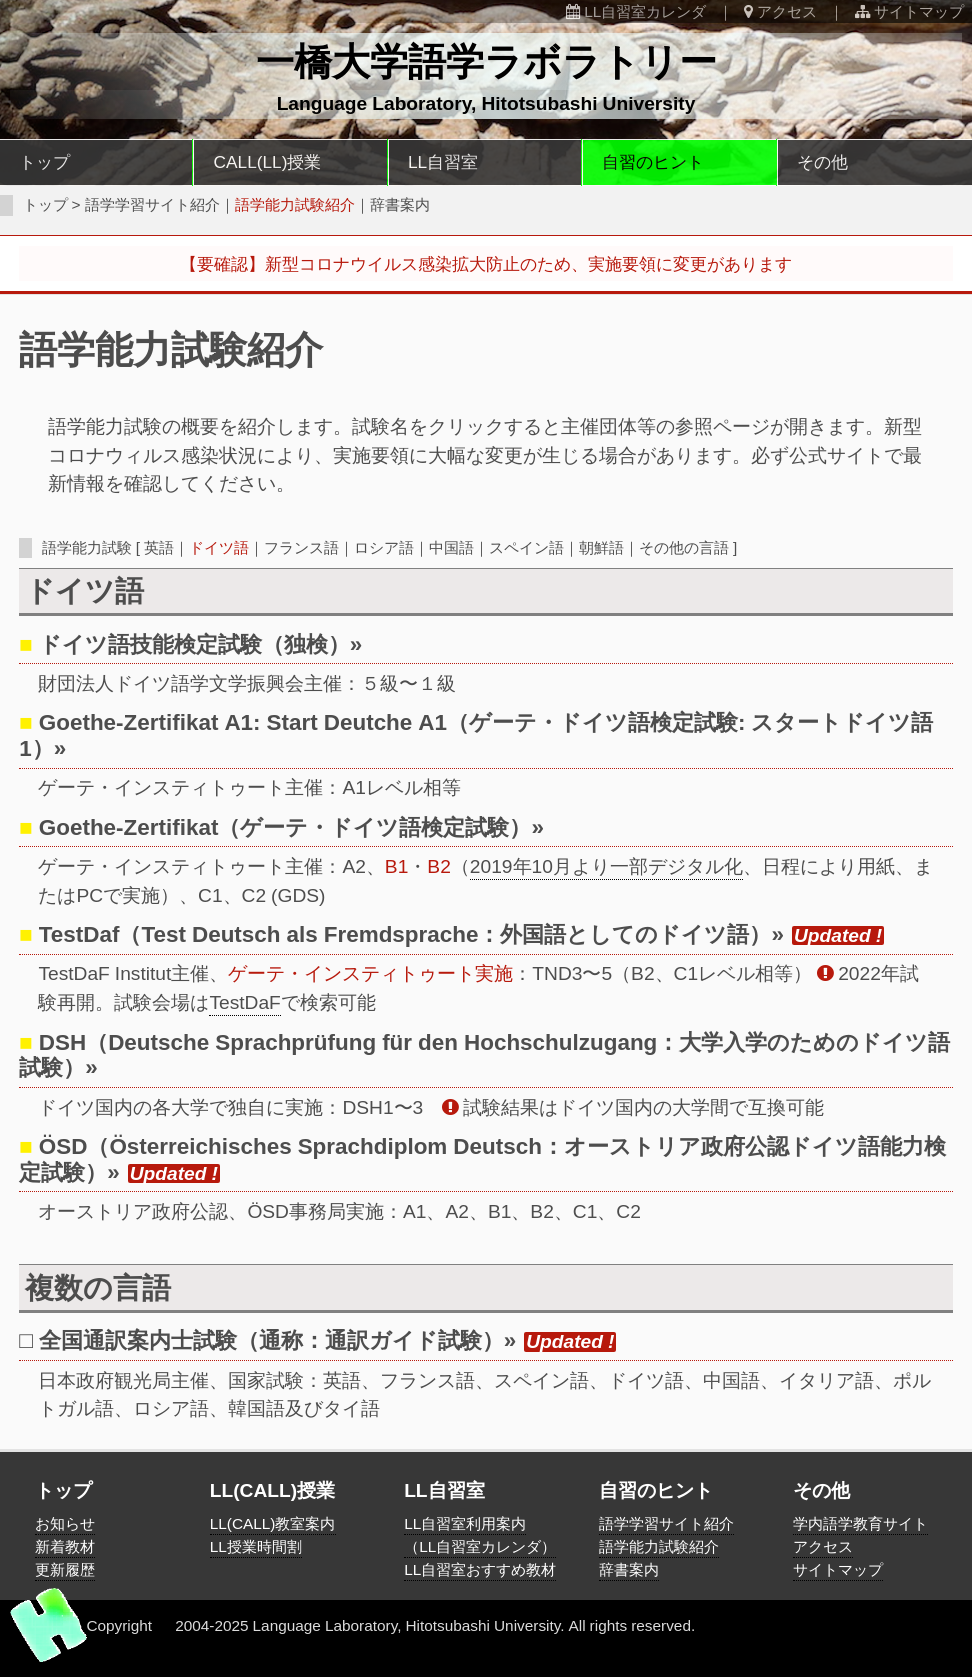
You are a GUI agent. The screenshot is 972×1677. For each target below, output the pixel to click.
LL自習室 (443, 161)
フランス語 (301, 547)
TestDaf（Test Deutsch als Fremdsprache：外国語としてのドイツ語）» (414, 934)
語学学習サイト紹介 (152, 204)
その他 (822, 161)
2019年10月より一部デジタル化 (606, 866)
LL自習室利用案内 (465, 1523)
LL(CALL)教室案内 (273, 1523)
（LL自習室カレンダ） (480, 1546)
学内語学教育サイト (860, 1523)
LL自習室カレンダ (636, 11)
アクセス (780, 11)
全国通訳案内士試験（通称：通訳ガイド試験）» (278, 1340)
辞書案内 (400, 204)
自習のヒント (653, 161)
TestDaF (244, 1002)
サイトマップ (909, 11)
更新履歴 (65, 1569)
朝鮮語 (601, 547)
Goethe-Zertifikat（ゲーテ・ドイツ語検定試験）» (291, 827)
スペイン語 (526, 547)
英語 (159, 547)
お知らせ (65, 1523)
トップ (44, 161)
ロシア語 (384, 547)
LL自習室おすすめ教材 (480, 1569)
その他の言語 (684, 547)
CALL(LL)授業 (268, 161)
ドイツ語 (219, 547)
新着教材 (65, 1546)
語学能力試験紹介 (659, 1546)
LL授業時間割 (256, 1546)
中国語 (451, 547)
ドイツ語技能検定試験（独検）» (201, 644)
